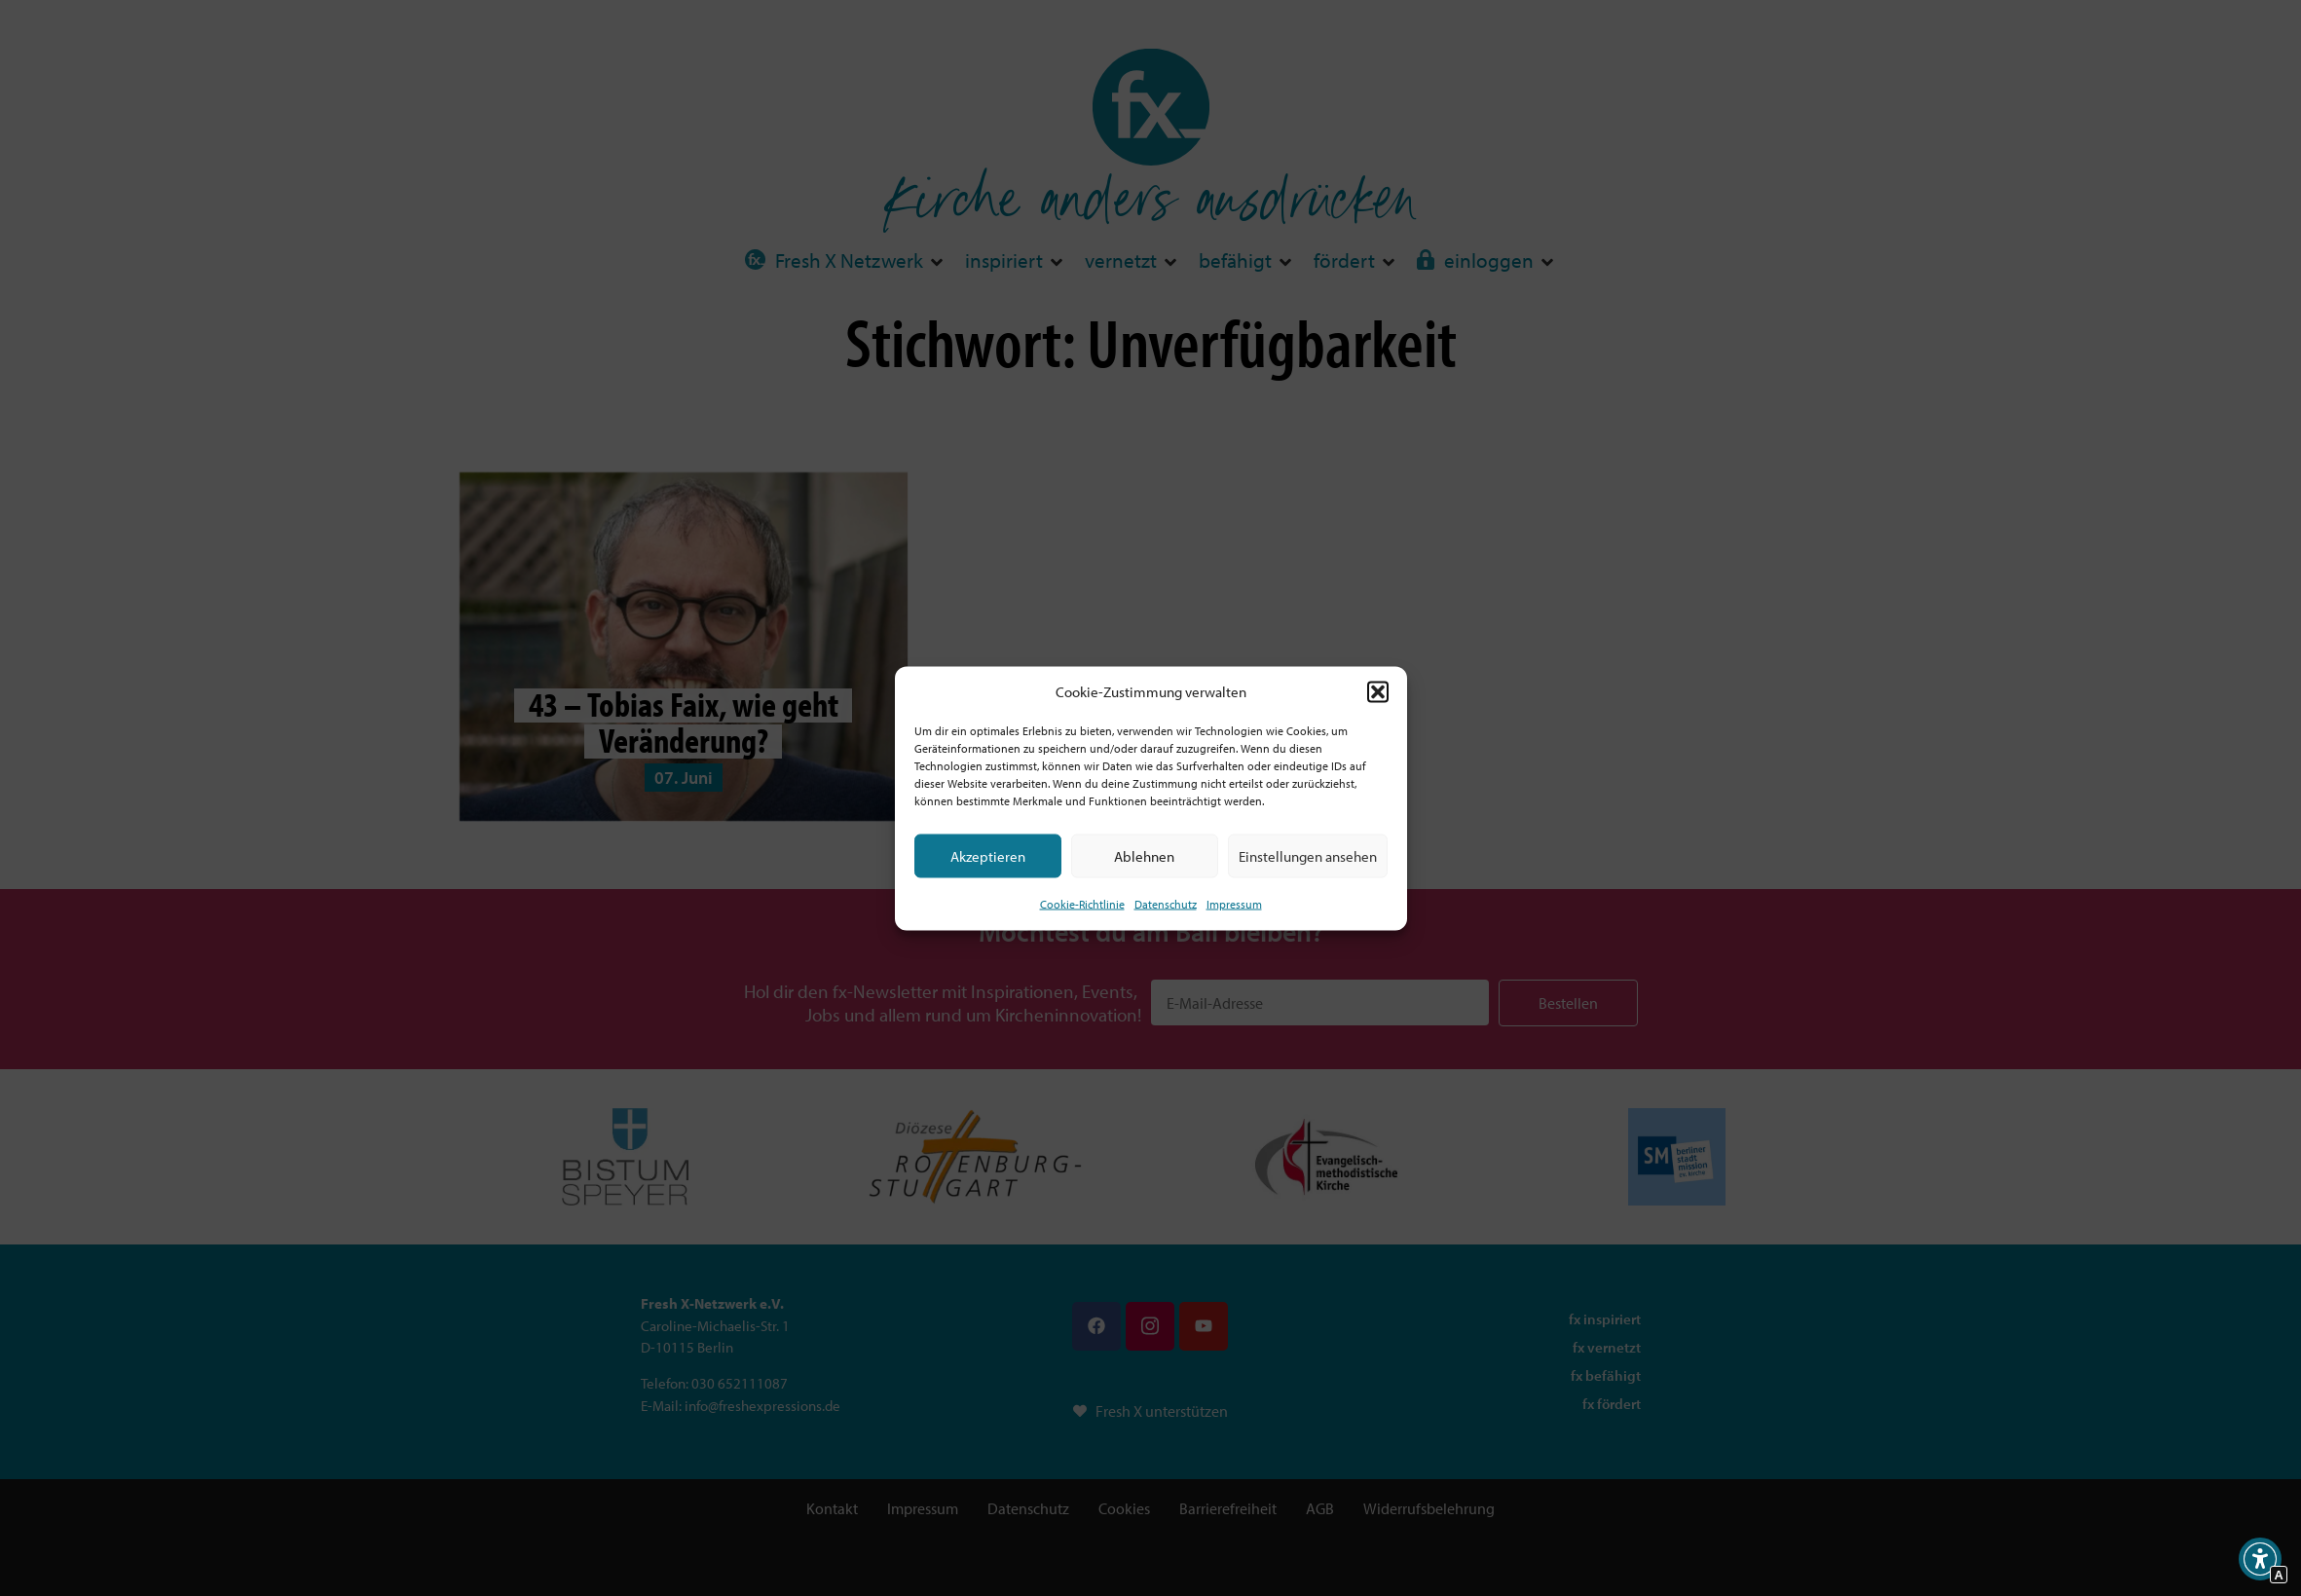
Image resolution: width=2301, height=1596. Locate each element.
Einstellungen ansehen (1308, 855)
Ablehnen (1144, 855)
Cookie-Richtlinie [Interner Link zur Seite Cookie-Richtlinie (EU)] (1082, 904)
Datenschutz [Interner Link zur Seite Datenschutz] (1165, 904)
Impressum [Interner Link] (1234, 904)
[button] (1378, 691)
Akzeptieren (987, 855)
